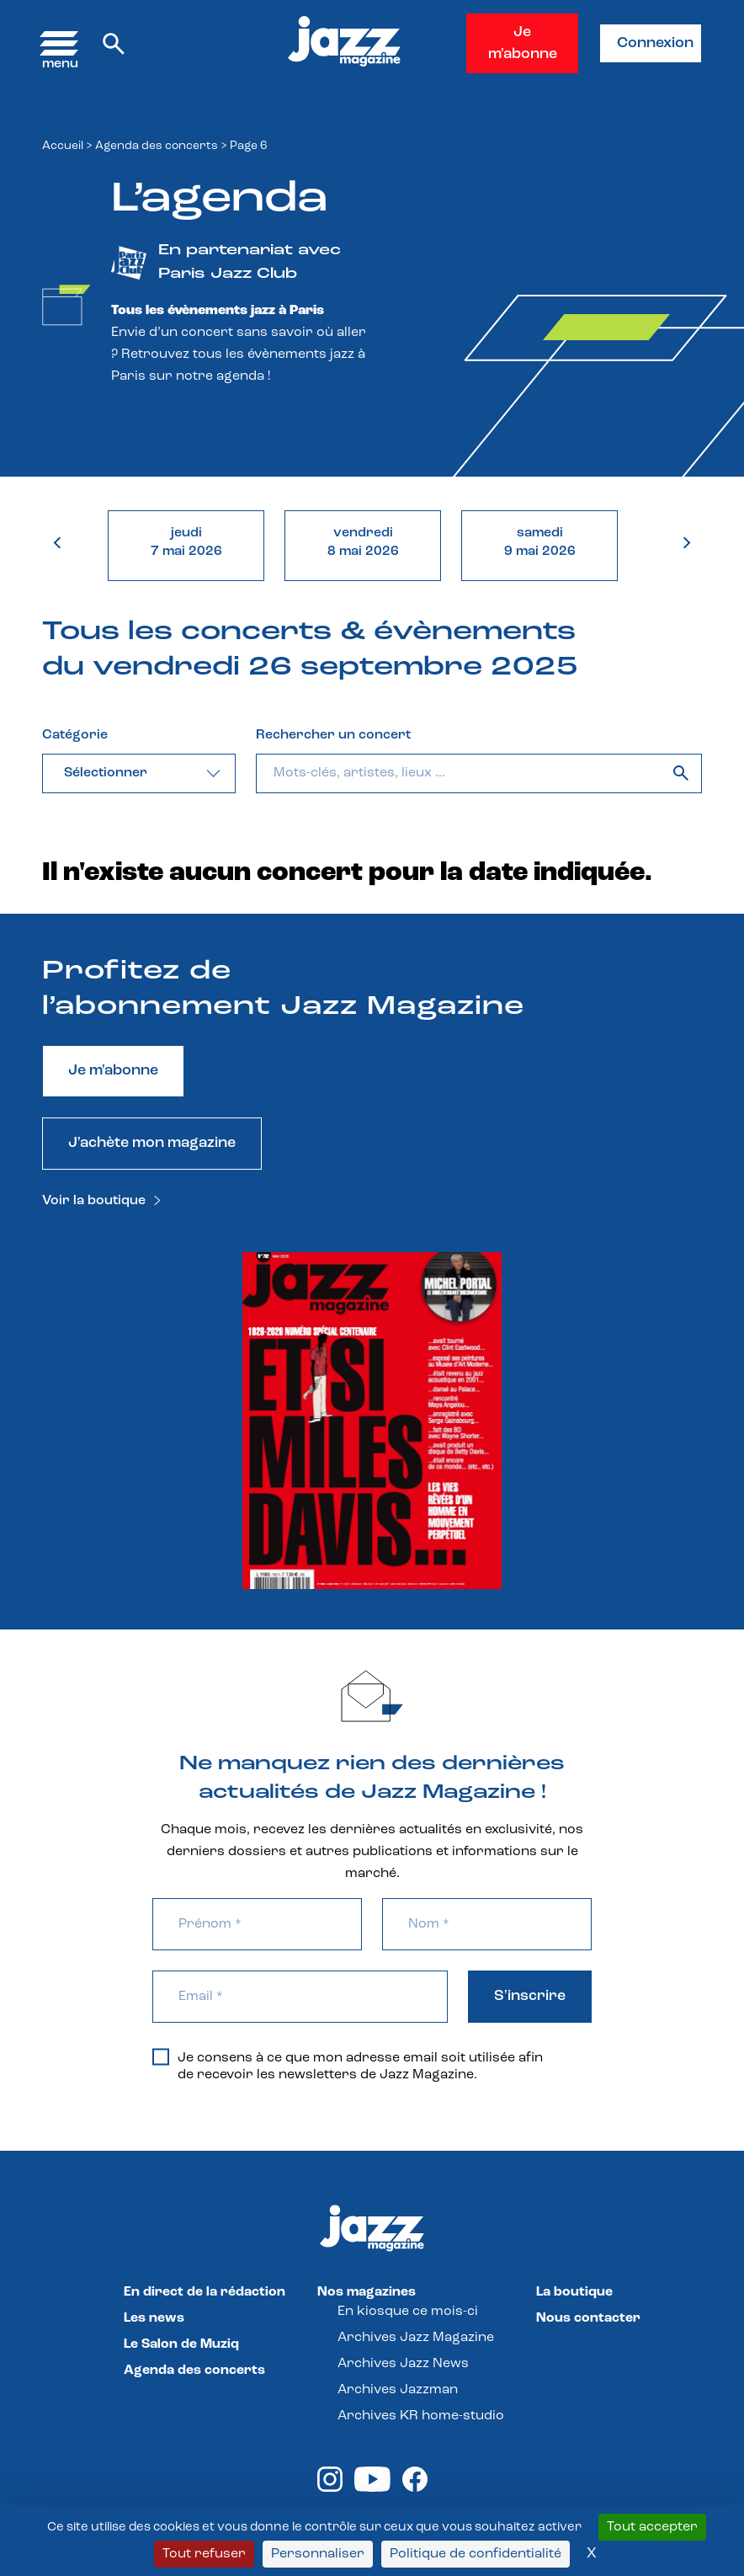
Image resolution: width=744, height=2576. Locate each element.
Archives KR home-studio (420, 2416)
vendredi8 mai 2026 (363, 542)
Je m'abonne (522, 43)
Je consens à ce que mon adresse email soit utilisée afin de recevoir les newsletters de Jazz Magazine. (347, 2066)
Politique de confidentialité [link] (475, 2554)
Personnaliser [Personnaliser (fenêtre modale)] (317, 2554)
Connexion (655, 43)
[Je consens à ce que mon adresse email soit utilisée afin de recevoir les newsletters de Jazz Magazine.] (160, 2056)
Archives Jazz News (403, 2364)
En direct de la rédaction (204, 2292)
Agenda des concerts (156, 146)
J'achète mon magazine (152, 1143)
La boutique (574, 2292)
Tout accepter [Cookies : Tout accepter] (652, 2527)
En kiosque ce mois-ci (407, 2311)
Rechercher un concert (333, 735)
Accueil (62, 146)
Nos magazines (366, 2292)
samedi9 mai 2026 (540, 542)
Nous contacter (588, 2318)
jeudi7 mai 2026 (186, 542)
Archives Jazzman (397, 2390)
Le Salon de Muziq (181, 2344)
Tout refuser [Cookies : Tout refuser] (204, 2554)
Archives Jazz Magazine (415, 2337)
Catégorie (75, 735)
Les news (154, 2318)
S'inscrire (530, 1996)
